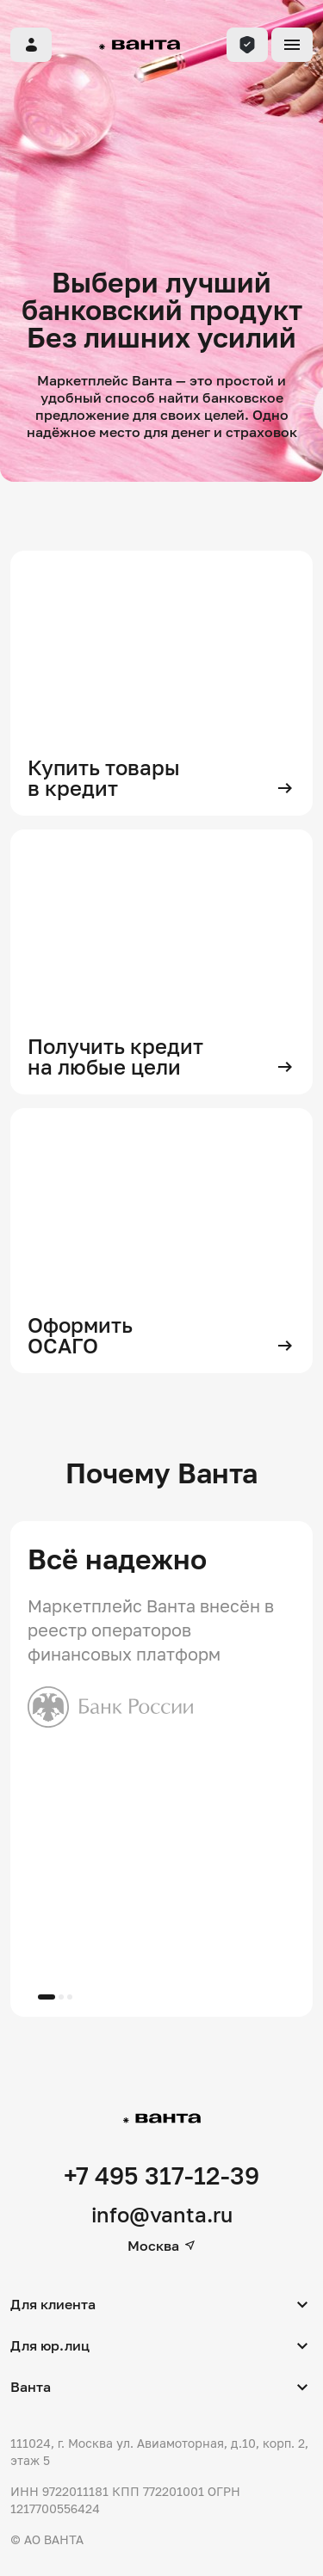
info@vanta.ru (162, 2214)
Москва (161, 2245)
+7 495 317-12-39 (161, 2175)
